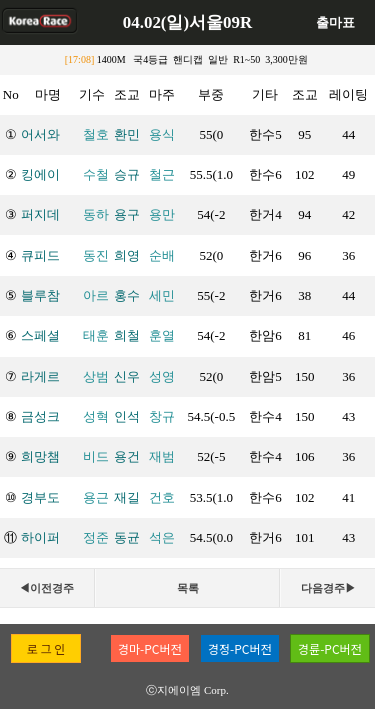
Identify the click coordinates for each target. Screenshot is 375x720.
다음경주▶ (328, 588)
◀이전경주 (46, 588)
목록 (188, 588)
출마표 (335, 22)
